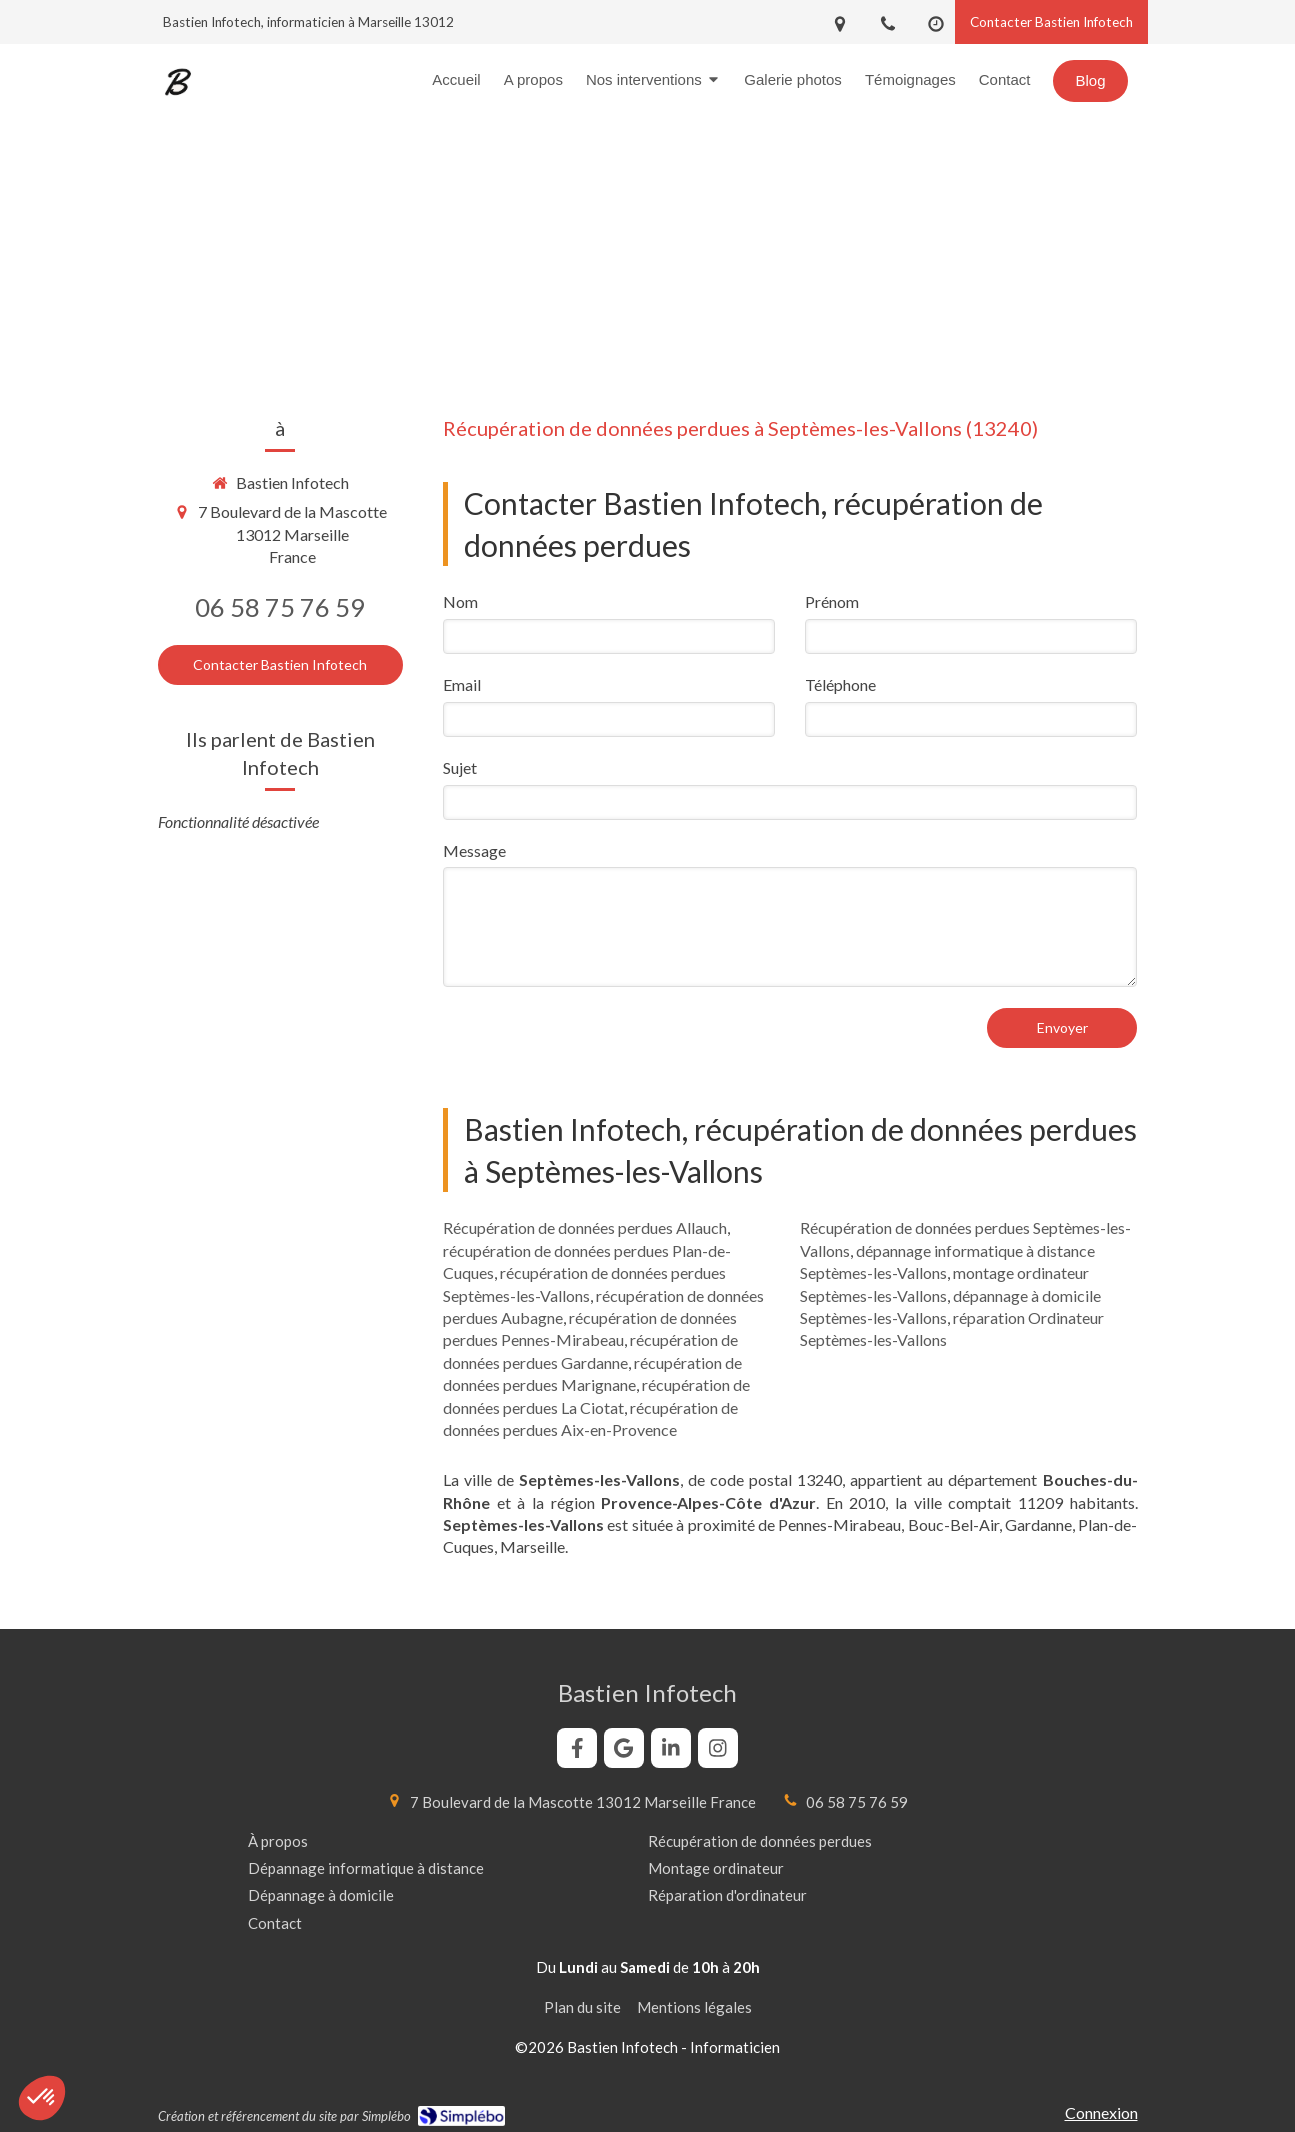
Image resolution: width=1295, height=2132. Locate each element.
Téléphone (840, 684)
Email (462, 684)
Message (474, 850)
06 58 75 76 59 (280, 607)
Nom (460, 601)
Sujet (460, 767)
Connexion (1101, 2112)
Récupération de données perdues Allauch (585, 1227)
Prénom (832, 601)
